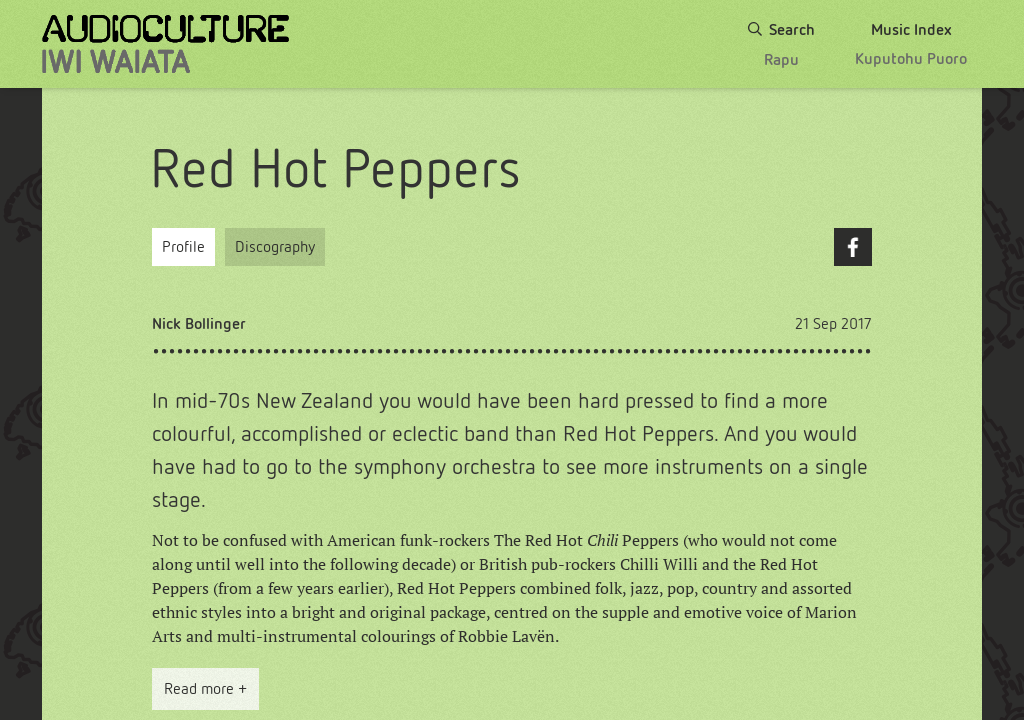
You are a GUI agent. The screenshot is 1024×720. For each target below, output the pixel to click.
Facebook (853, 247)
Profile (183, 246)
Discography (275, 246)
